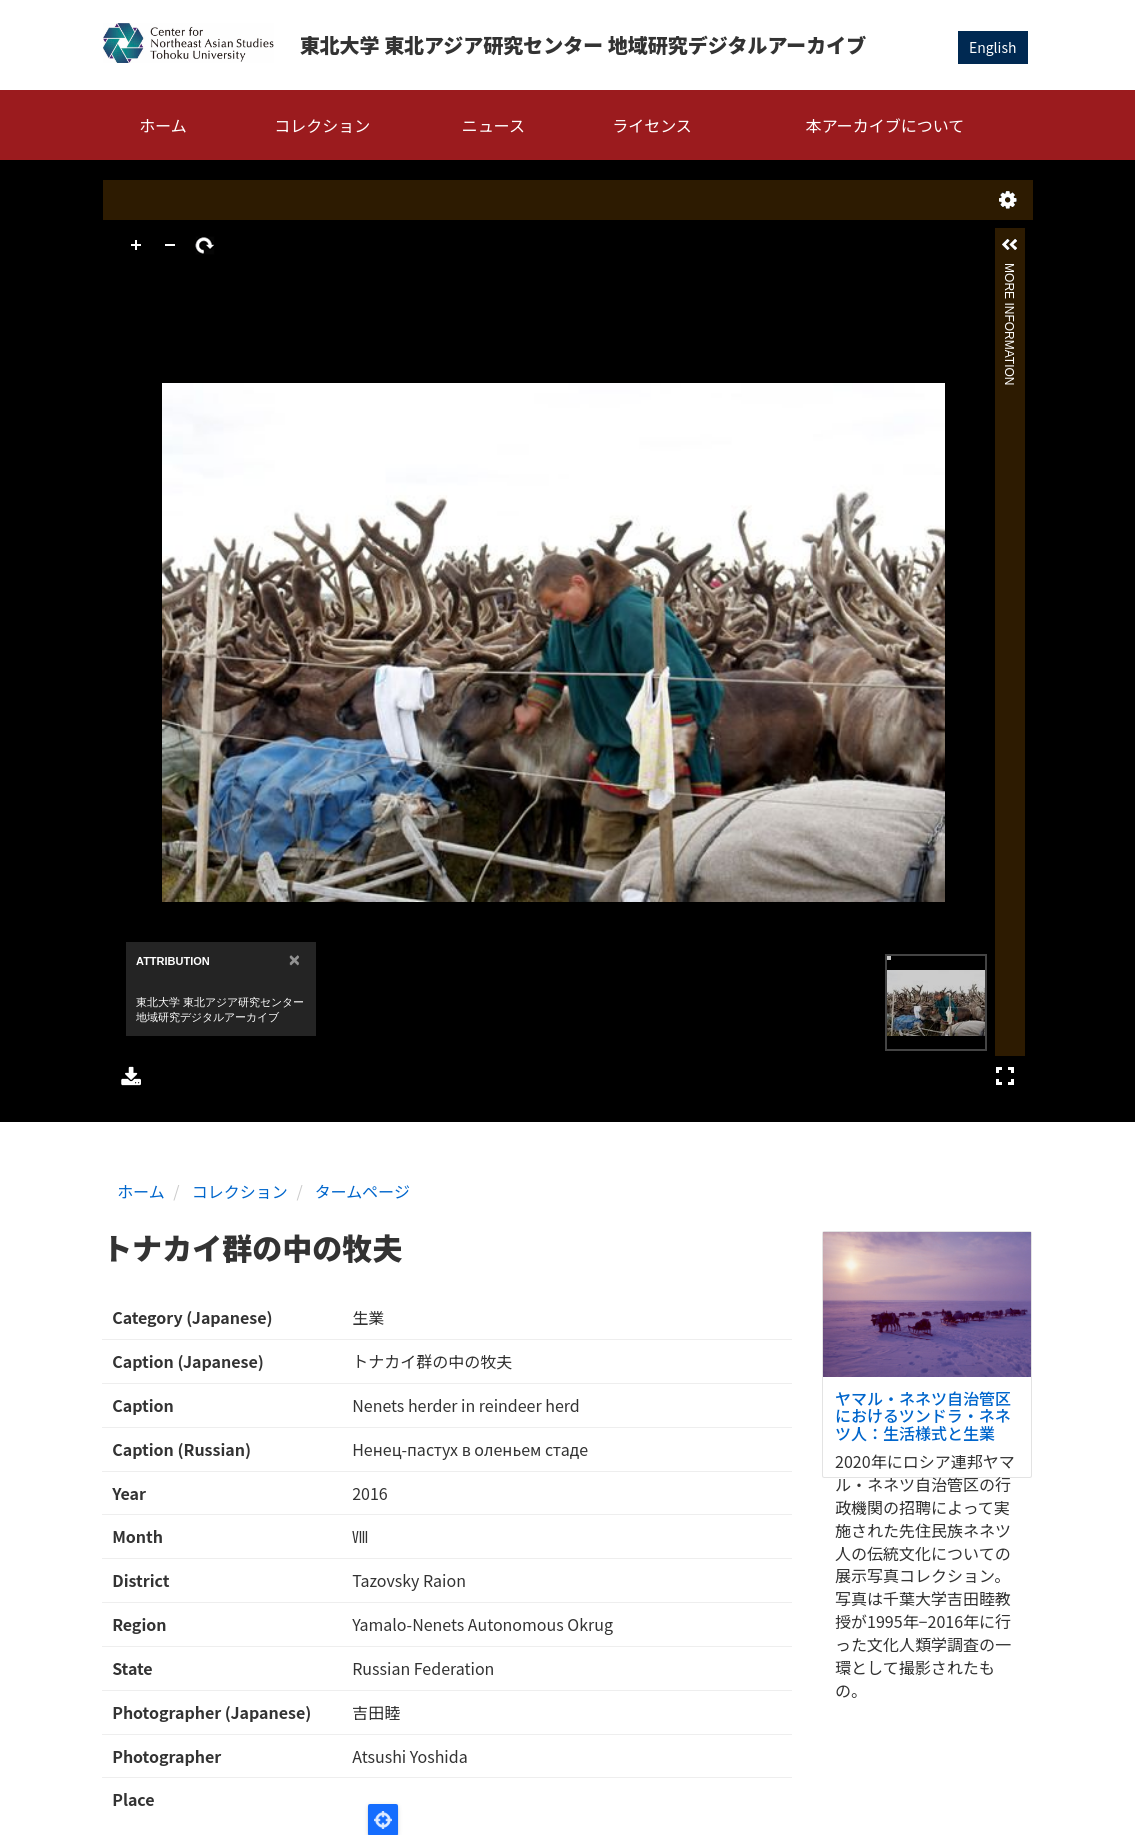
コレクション (322, 125)
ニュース (493, 125)
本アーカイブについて (885, 125)
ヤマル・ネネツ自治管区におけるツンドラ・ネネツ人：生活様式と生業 (923, 1415)
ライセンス (652, 125)
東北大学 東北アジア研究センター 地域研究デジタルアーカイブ (582, 44)
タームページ (362, 1191)
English (993, 47)
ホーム (163, 125)
